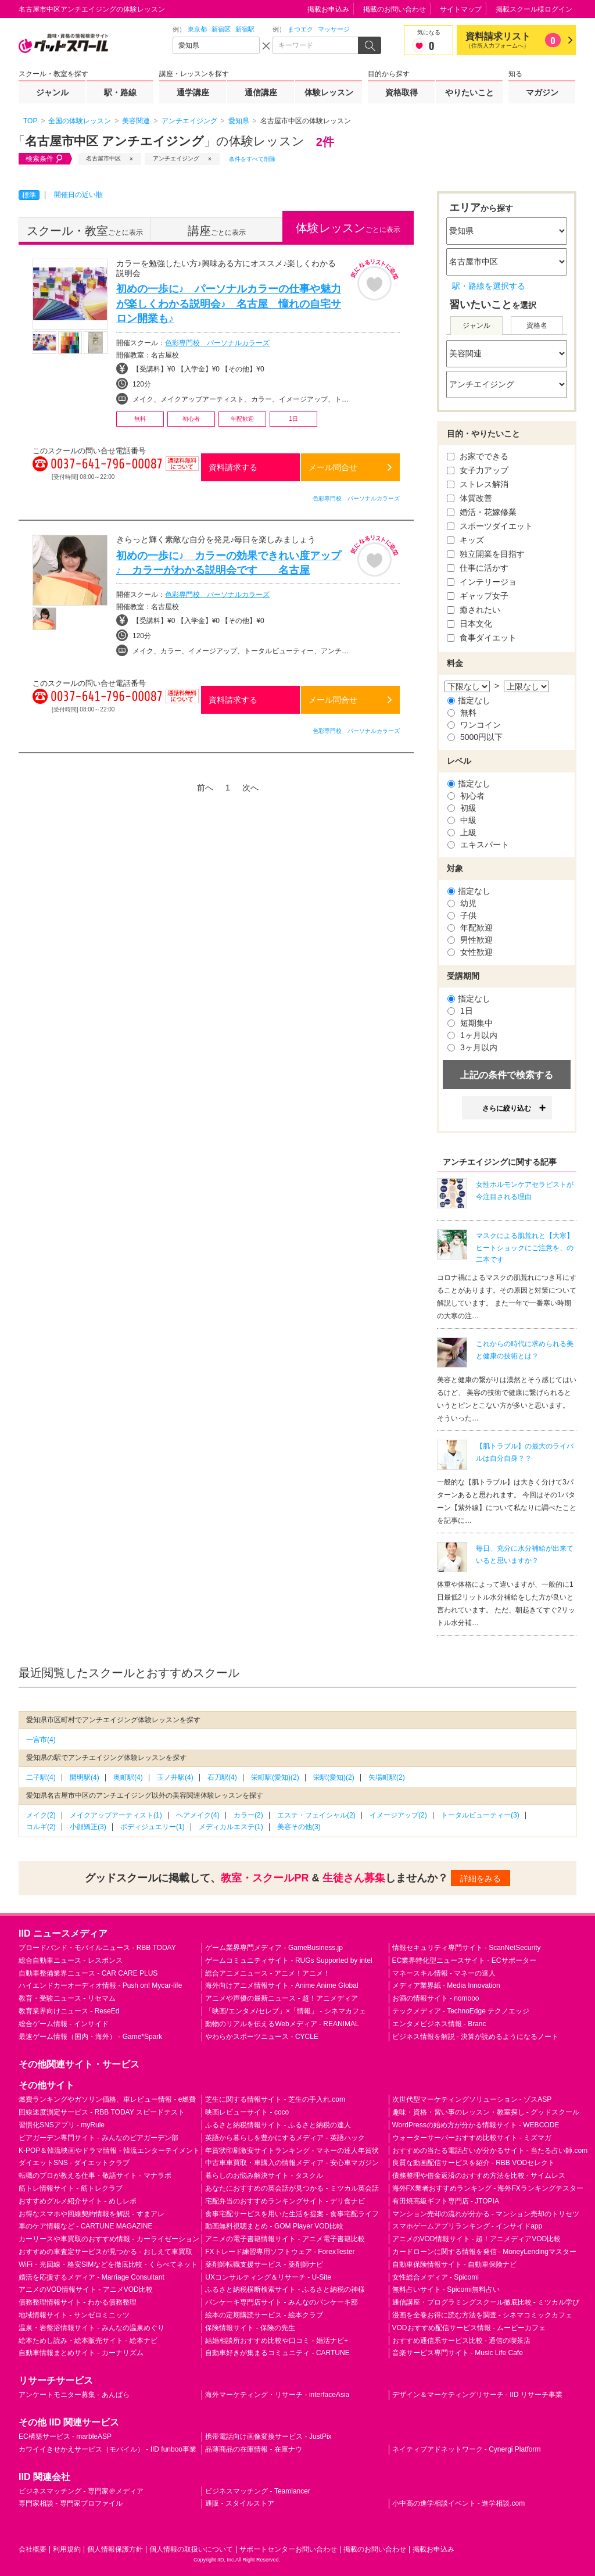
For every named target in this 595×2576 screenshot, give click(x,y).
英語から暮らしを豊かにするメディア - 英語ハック (285, 2138)
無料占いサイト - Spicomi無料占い (446, 2289)
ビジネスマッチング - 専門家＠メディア (81, 2491)
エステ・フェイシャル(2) (316, 1815)
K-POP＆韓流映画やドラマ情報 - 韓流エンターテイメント (109, 2150)
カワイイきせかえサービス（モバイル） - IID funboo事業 (107, 2449)
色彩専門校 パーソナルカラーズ (217, 343)
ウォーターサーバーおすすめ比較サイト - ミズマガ (472, 2138)
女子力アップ (477, 470)
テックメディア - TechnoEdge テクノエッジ (461, 2011)
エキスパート (478, 844)
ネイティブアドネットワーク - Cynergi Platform (466, 2449)
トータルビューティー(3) (480, 1815)
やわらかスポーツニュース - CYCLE (261, 2037)
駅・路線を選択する (488, 286)
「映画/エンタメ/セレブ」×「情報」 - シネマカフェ (285, 2011)
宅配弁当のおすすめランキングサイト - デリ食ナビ (285, 2201)
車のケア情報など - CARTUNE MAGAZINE (85, 2226)
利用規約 (67, 2549)
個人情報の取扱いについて (191, 2549)
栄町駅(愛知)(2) (275, 1777)
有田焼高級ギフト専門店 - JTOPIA (445, 2201)
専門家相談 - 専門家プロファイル (71, 2503)
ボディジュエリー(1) (152, 1827)
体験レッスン (328, 92)
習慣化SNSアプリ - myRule (62, 2125)
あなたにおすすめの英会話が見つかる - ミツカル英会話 (292, 2188)
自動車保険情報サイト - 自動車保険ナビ (454, 2264)
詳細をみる (480, 1878)
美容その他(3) (299, 1827)
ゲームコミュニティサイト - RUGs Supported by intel (288, 1960)
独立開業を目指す (486, 554)
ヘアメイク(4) (198, 1815)
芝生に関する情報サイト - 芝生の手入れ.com (275, 2099)
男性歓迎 (470, 939)
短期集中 (470, 1023)
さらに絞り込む (506, 1108)
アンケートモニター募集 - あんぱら (74, 2395)
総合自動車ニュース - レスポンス (71, 1960)
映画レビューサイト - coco (247, 2112)
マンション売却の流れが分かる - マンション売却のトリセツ (486, 2214)
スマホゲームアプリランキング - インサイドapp (467, 2226)
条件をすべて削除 (252, 159)
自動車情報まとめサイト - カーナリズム (81, 2353)
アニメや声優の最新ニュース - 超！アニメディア (281, 1998)
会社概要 (32, 2549)
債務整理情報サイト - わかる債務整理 (78, 2302)
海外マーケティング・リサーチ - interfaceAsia (277, 2395)
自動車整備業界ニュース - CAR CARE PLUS (88, 1973)
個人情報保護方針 (115, 2549)
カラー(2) (248, 1815)
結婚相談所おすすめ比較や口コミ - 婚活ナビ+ (276, 2341)
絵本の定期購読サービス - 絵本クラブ (264, 2315)
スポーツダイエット (490, 526)
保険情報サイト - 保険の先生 (250, 2328)
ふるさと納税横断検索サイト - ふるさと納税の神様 (285, 2289)
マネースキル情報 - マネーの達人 (444, 1973)
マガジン (542, 92)
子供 (461, 915)
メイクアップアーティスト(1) (116, 1815)
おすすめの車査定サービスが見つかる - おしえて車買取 (105, 2252)
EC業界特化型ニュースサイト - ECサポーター (464, 1960)
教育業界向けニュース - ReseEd (69, 2011)
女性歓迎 (470, 952)
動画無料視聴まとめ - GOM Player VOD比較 (274, 2226)
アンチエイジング (176, 158)
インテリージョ (482, 581)
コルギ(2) (41, 1827)
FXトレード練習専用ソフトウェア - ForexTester (279, 2252)
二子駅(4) (41, 1777)
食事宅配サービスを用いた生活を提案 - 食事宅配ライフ (292, 2214)
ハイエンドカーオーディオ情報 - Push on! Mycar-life (100, 1985)
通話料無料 (182, 470)
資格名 (536, 325)
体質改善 (469, 498)
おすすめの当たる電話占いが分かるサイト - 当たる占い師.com (490, 2150)
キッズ (465, 540)
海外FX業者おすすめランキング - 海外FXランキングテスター (487, 2188)
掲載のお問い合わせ (394, 9)
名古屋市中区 (103, 158)
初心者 (466, 795)
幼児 (461, 903)
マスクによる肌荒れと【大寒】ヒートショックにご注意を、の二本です (525, 1248)
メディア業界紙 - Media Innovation (446, 1985)
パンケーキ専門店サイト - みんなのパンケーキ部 (281, 2302)
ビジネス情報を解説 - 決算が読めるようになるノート (475, 2037)
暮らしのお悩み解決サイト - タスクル (264, 2175)
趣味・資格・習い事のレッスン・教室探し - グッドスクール (486, 2112)
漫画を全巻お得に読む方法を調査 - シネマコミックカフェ (482, 2315)
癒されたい (473, 609)
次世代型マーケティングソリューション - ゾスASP (472, 2099)
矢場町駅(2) (386, 1777)
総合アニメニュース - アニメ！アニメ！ (267, 1973)
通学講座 (193, 92)
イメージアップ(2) (398, 1815)
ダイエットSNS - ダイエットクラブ (74, 2163)
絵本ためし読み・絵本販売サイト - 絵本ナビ (88, 2341)
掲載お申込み (328, 9)
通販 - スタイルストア (239, 2503)
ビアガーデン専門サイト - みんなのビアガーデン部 (98, 2138)
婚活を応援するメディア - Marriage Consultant (91, 2277)
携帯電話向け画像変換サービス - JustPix (268, 2436)
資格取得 (401, 92)
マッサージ (334, 29)
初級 (461, 808)
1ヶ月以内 (472, 1035)
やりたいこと (469, 92)
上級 (461, 832)
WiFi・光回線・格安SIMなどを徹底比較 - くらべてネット (108, 2264)
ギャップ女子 (477, 595)
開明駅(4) (84, 1777)
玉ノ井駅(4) (175, 1777)
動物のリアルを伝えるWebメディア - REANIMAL (282, 2024)
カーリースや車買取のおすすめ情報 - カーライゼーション (109, 2239)
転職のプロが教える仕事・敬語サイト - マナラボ (95, 2175)
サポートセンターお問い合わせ (288, 2549)
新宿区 (221, 29)
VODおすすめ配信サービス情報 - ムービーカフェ (469, 2328)
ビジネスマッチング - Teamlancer (257, 2491)
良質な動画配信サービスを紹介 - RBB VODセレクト (473, 2163)
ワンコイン (474, 724)
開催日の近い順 (78, 195)
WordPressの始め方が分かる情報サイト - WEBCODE (476, 2125)
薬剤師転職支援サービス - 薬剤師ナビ (264, 2264)
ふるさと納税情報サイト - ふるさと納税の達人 (278, 2125)
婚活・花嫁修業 (482, 512)
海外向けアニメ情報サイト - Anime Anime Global (281, 1985)
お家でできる (477, 456)
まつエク (300, 29)
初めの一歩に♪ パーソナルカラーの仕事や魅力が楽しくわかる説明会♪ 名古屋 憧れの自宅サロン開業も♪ (228, 303)
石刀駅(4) (222, 1777)
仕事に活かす (477, 568)
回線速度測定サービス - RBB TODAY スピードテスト (102, 2112)
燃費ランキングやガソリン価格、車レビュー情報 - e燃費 (107, 2099)
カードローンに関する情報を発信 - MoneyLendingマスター (484, 2252)
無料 (461, 712)
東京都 (197, 29)
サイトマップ (461, 9)
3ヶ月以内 (472, 1047)
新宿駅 (245, 29)
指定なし (468, 700)
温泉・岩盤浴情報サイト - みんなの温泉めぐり (91, 2328)
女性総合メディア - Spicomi (435, 2277)
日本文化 (469, 623)
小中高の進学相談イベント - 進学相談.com (458, 2503)
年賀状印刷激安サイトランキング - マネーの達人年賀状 (292, 2150)
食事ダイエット (482, 637)
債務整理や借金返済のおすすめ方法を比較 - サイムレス (479, 2175)
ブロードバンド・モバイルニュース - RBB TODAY (97, 1948)
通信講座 (261, 92)
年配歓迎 (470, 927)
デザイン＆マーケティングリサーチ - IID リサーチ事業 (477, 2395)
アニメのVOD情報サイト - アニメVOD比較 (86, 2289)
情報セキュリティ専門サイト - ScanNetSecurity (466, 1948)
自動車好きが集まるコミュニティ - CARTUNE (277, 2353)
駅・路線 (120, 92)
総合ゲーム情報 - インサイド (64, 2024)
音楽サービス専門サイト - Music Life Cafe (457, 2353)
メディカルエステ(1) (231, 1827)
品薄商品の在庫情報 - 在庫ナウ (253, 2449)
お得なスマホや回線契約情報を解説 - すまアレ (91, 2214)
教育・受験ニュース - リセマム (67, 1998)
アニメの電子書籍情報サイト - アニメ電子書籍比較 (285, 2239)
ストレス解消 (477, 484)
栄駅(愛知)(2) (333, 1777)
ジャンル (52, 92)
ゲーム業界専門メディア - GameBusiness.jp (274, 1948)
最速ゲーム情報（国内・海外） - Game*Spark (90, 2037)
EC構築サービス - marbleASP (65, 2436)
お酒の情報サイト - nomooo (435, 1998)
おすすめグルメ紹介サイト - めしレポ (78, 2201)
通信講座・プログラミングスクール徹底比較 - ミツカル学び (486, 2302)
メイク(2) (41, 1815)
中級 (461, 820)
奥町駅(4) (128, 1777)
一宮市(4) (41, 1740)
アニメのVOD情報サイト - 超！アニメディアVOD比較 (476, 2239)
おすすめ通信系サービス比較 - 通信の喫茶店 (461, 2341)
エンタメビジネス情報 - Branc (439, 2024)
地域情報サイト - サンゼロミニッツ (74, 2315)
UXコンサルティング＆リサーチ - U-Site (268, 2277)
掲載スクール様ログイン (534, 9)
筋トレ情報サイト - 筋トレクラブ (71, 2188)
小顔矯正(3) (88, 1827)
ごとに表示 (85, 230)
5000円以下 (475, 737)
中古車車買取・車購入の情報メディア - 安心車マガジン (292, 2163)
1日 (460, 1010)
